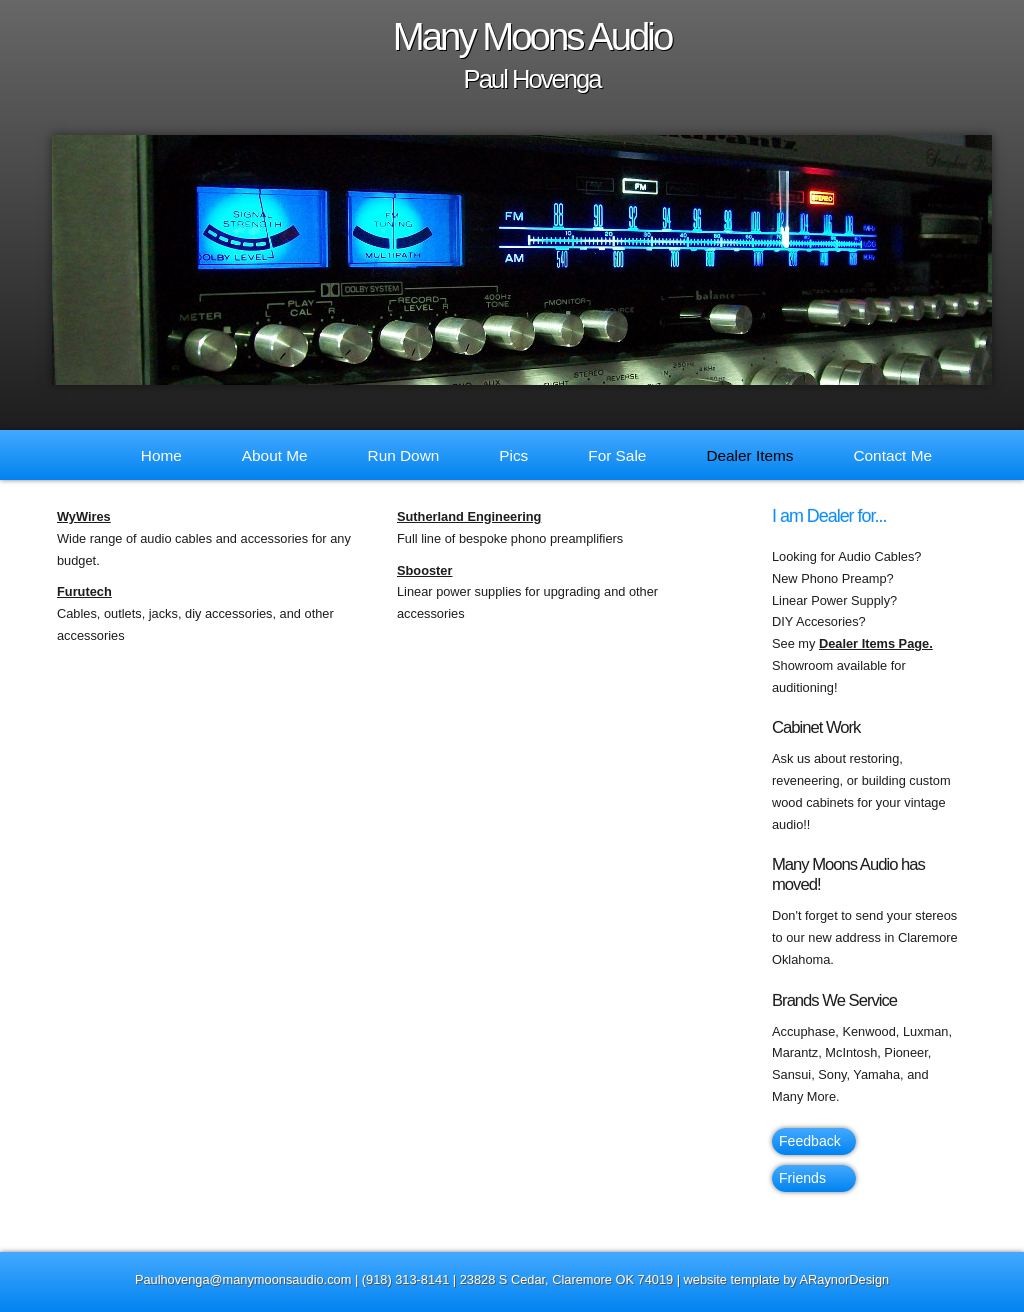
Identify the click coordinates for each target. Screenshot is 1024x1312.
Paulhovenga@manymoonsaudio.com (243, 1279)
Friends (802, 1178)
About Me (275, 455)
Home (161, 455)
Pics (513, 455)
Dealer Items (749, 455)
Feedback (810, 1141)
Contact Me (892, 455)
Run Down (404, 455)
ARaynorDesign (845, 1279)
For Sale (617, 455)
